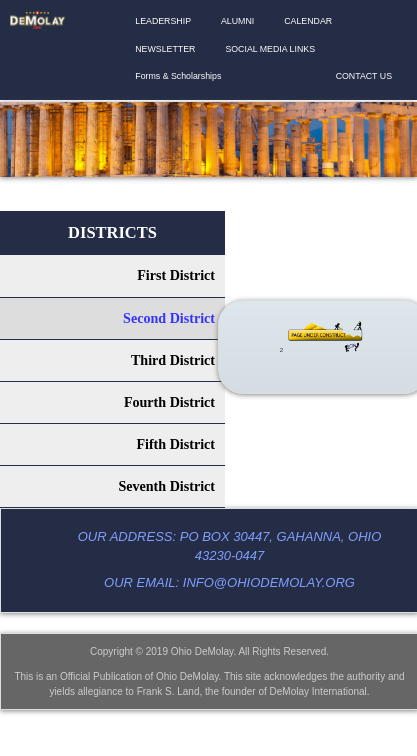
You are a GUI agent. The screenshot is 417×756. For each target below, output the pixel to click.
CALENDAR (308, 21)
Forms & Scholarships (178, 76)
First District (176, 275)
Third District (173, 360)
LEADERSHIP (163, 21)
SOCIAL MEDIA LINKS (270, 49)
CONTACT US (364, 76)
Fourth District (169, 402)
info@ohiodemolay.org (269, 582)
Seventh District (166, 486)
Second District (169, 318)
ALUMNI (237, 21)
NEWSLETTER (165, 49)
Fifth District (175, 444)
